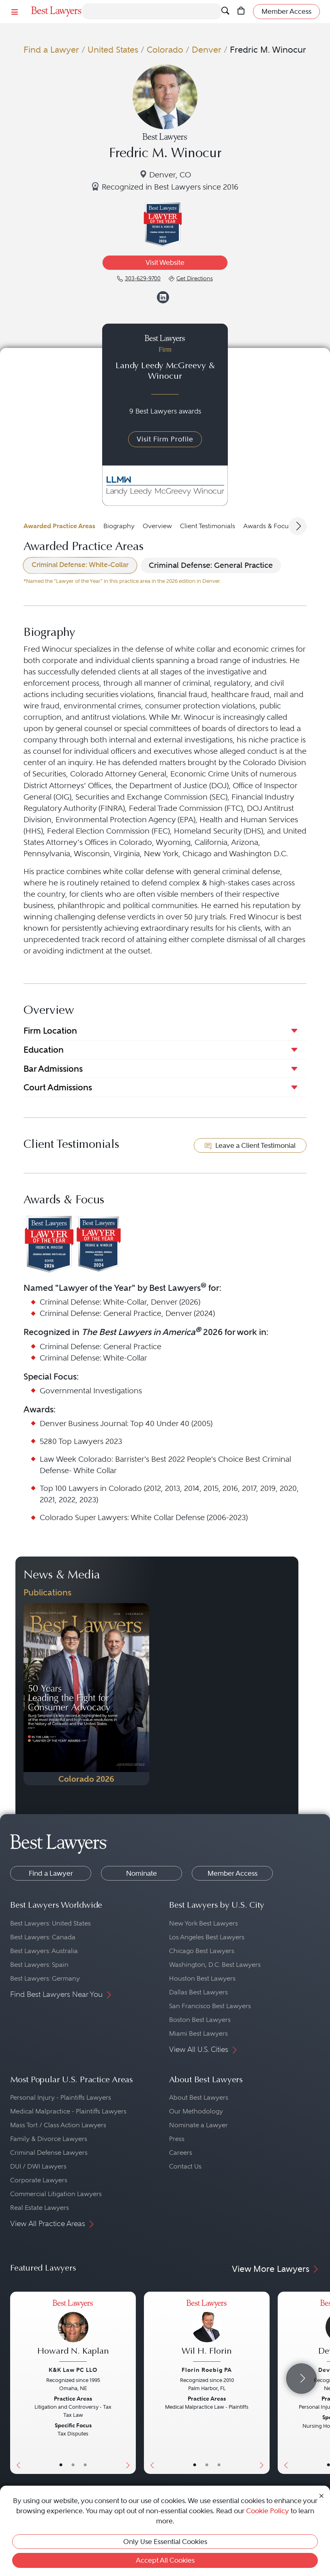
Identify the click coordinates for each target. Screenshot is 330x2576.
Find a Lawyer (51, 50)
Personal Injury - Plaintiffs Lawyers (60, 2097)
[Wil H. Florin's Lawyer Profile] (206, 2332)
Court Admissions (58, 1087)
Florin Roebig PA (207, 2369)
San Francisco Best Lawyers (210, 2006)
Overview (157, 526)
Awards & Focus (267, 526)
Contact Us (185, 2166)
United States (113, 50)
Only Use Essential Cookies (165, 2542)
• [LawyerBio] (73, 2465)
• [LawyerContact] (85, 2465)
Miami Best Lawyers (198, 2033)
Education (44, 1050)
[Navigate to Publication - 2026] (86, 1694)
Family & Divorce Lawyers (48, 2139)
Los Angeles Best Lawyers (206, 1937)
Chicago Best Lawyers (201, 1951)
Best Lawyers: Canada (42, 1937)
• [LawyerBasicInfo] (61, 2465)
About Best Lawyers (198, 2097)
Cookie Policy (267, 2511)
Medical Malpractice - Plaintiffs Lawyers (68, 2111)
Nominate (141, 1873)
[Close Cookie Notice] (321, 2495)
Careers (180, 2152)
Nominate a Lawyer (198, 2125)
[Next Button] (129, 2383)
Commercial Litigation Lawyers (56, 2194)
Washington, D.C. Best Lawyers (215, 1964)
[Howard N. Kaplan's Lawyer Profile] (73, 2332)
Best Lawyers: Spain (39, 1964)
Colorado (165, 50)
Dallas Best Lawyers (198, 1992)
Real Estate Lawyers (39, 2207)
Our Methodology (196, 2111)
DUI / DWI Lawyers (38, 2166)
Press (176, 2139)
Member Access (232, 1873)
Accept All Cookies (165, 2560)
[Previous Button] (16, 2383)
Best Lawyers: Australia (44, 1951)
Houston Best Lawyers (202, 1978)
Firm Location (50, 1031)
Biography (119, 526)
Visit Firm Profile (165, 439)
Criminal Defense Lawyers (49, 2152)
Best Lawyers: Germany (45, 1978)
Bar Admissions (53, 1069)
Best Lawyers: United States (50, 1923)
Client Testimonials (207, 526)
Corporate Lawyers (38, 2180)
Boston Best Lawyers (200, 2020)
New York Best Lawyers (203, 1923)
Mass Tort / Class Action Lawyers (58, 2125)
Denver (206, 50)
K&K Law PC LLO (73, 2369)
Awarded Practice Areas (59, 526)
